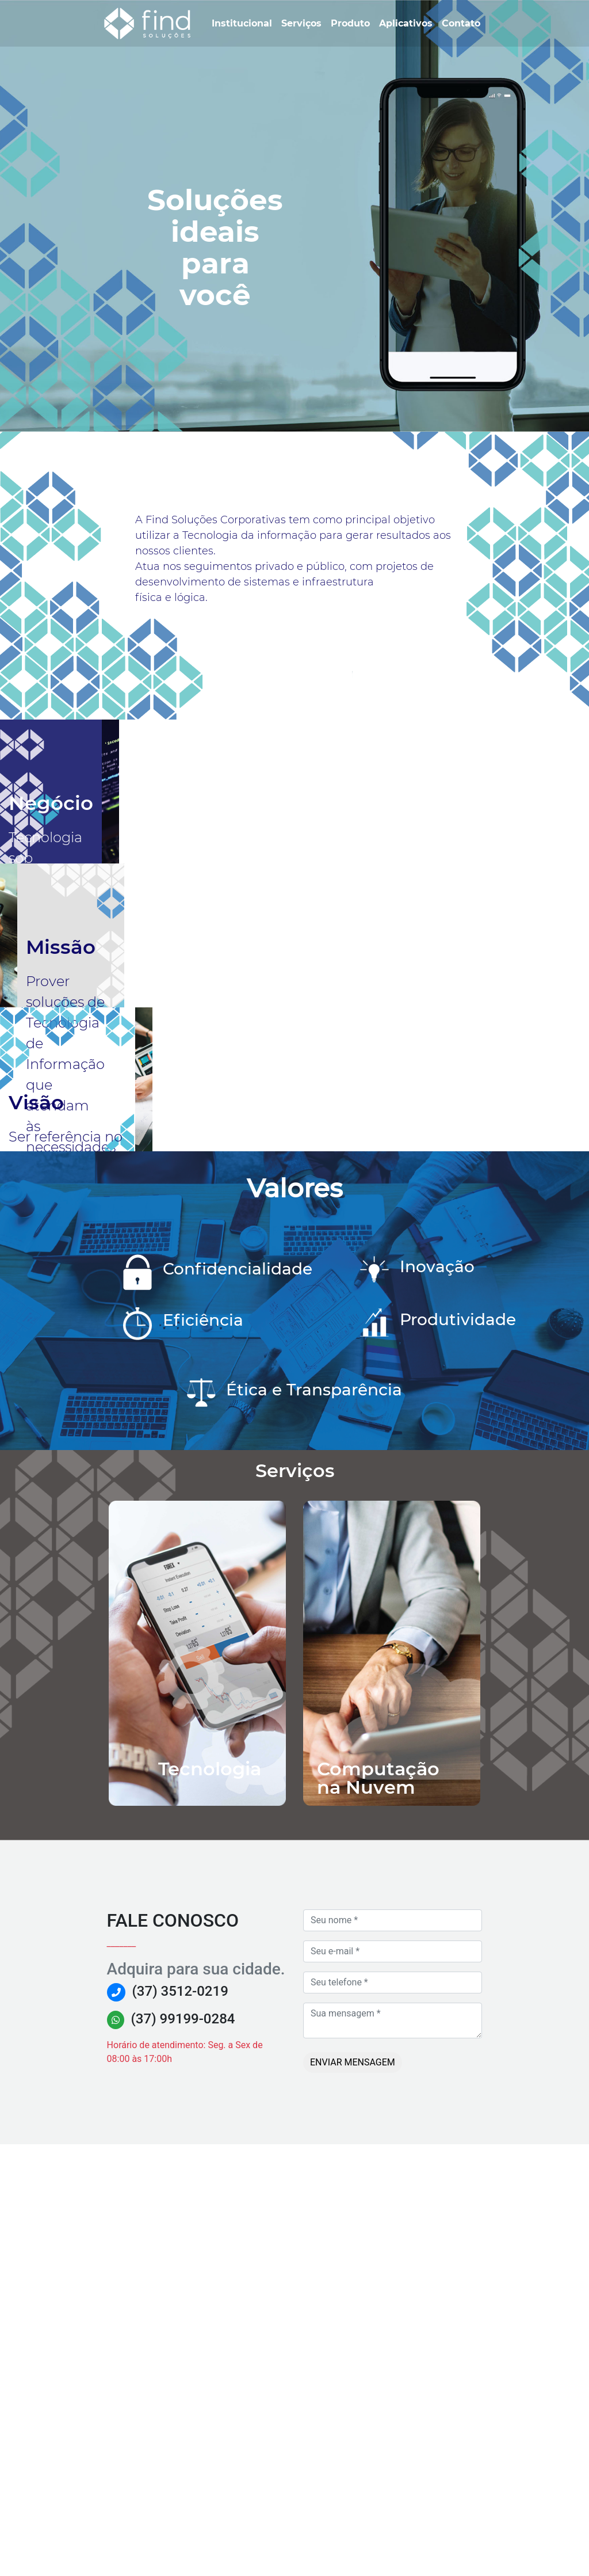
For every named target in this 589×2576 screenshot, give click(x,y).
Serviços (303, 22)
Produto (352, 22)
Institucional (244, 22)
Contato (463, 22)
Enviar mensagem (352, 2494)
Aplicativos (408, 22)
